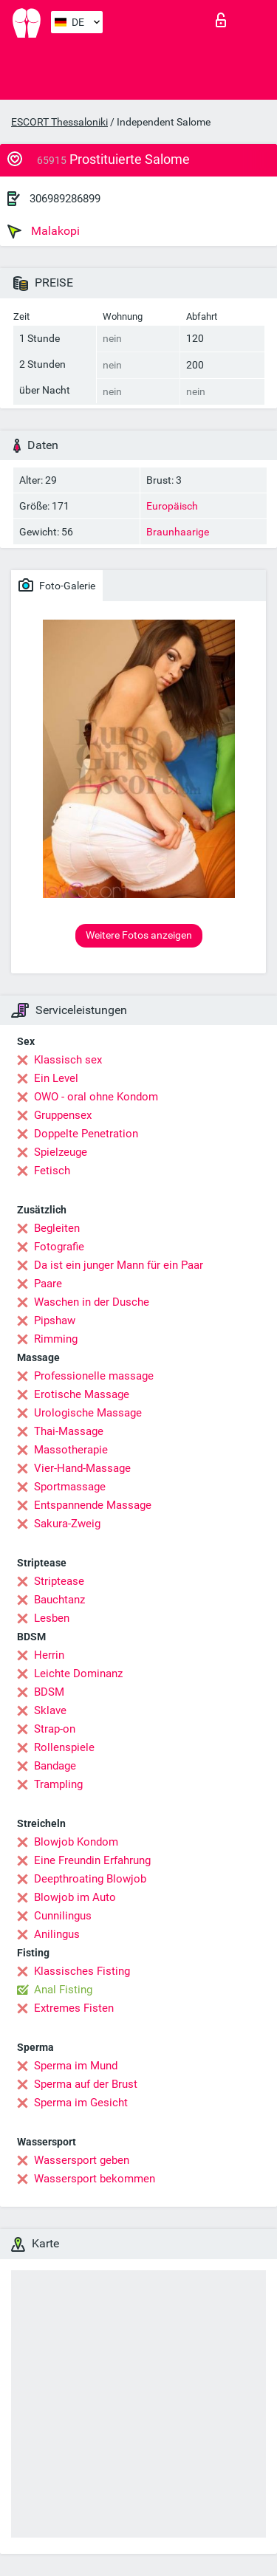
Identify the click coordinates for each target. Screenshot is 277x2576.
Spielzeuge (60, 1152)
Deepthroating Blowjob (90, 1878)
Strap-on (54, 1729)
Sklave (50, 1710)
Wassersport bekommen (94, 2178)
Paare (48, 1283)
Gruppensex (63, 1115)
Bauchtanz (59, 1599)
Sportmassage (70, 1486)
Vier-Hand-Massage (82, 1468)
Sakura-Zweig (67, 1523)
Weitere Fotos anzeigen (139, 935)
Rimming (56, 1339)
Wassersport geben (81, 2160)
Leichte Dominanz (78, 1673)
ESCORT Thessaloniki (59, 122)
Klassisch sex (68, 1059)
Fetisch (52, 1170)
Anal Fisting (63, 1989)
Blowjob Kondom (76, 1842)
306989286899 (65, 198)
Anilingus (57, 1934)
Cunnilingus (63, 1915)
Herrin (49, 1655)
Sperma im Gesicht (81, 2102)
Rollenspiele (64, 1747)
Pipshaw (54, 1320)
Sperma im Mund (75, 2065)
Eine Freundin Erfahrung (92, 1860)
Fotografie (59, 1246)
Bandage (55, 1765)
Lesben (51, 1618)
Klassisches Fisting (82, 1971)
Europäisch (172, 506)
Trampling (58, 1784)
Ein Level (56, 1078)
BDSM (49, 1692)
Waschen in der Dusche (91, 1302)
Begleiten (57, 1228)
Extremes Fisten (74, 2008)
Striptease (59, 1581)
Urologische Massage (88, 1412)
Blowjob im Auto (75, 1897)
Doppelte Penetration (86, 1133)
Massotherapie (71, 1449)
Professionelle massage (94, 1376)
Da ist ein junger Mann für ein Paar (118, 1265)
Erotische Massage (81, 1394)
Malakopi (43, 231)
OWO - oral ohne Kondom (96, 1096)
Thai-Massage (68, 1431)
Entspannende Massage (92, 1505)
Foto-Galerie (56, 585)
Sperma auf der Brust (85, 2084)
